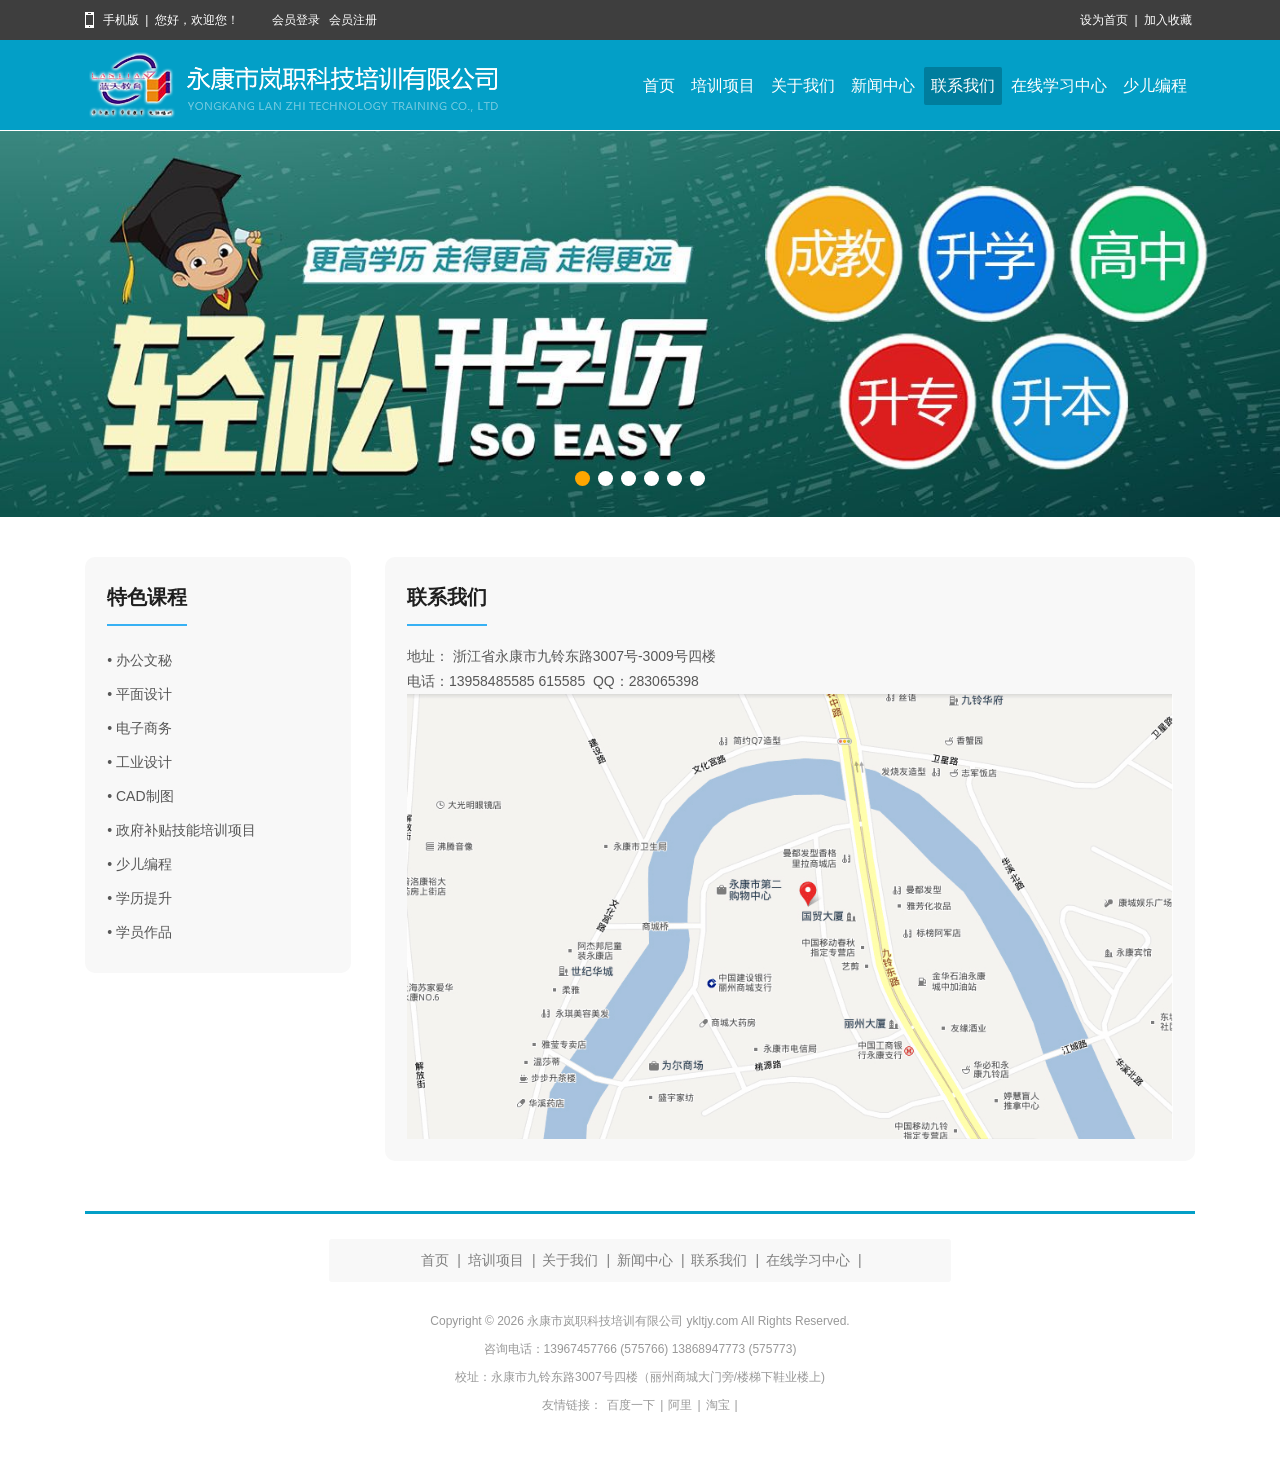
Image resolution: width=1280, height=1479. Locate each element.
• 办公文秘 (139, 660)
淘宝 (718, 1405)
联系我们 (963, 85)
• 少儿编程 (139, 864)
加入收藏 (1168, 20)
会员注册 (353, 20)
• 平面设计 (139, 694)
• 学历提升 (139, 898)
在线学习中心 (1059, 85)
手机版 (121, 20)
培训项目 (723, 85)
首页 (659, 85)
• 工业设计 (139, 762)
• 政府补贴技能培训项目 (181, 830)
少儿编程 (1155, 85)
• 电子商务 (139, 728)
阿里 (680, 1405)
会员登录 (296, 20)
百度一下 (631, 1405)
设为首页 (1104, 20)
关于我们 (803, 85)
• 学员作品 (139, 932)
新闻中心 (883, 85)
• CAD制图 (140, 796)
